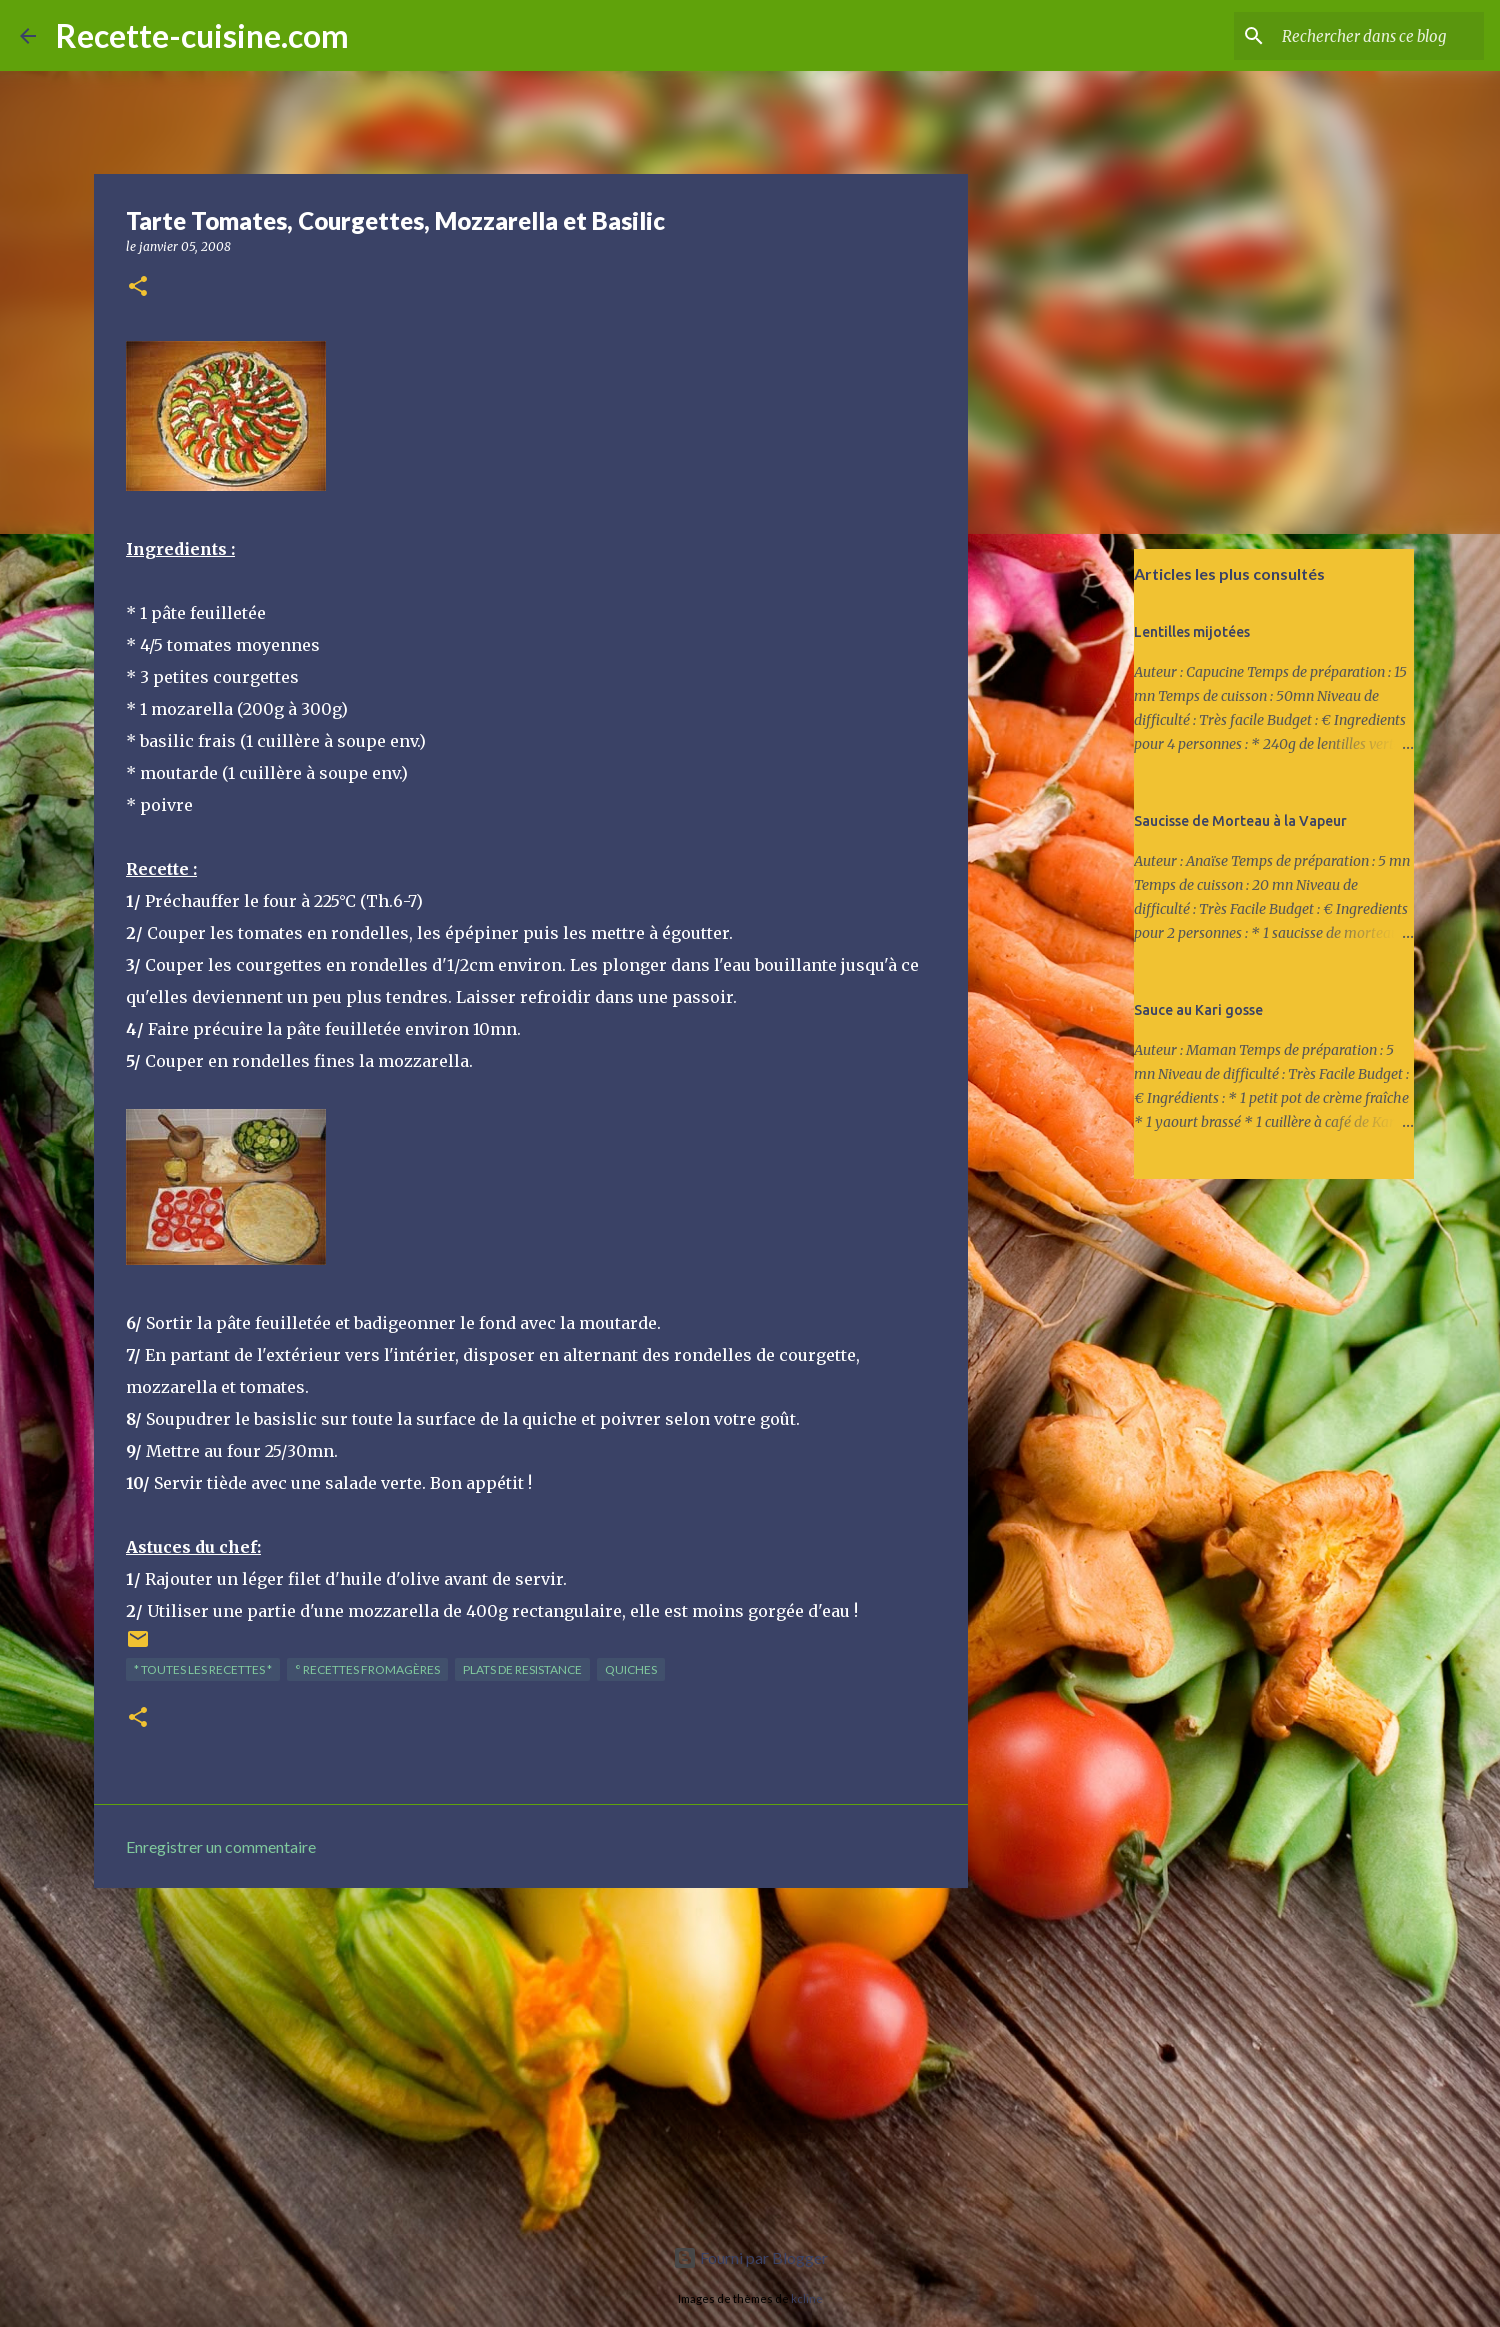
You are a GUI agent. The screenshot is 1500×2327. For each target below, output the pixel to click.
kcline (807, 2298)
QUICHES (631, 1669)
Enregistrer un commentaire (221, 1846)
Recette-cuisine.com (202, 35)
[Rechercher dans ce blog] (1379, 36)
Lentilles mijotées (1192, 632)
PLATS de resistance (522, 1669)
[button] (138, 287)
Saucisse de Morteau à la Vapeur (1240, 821)
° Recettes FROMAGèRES (367, 1669)
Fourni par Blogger (750, 2257)
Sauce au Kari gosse (1198, 1010)
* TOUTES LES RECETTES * (203, 1669)
